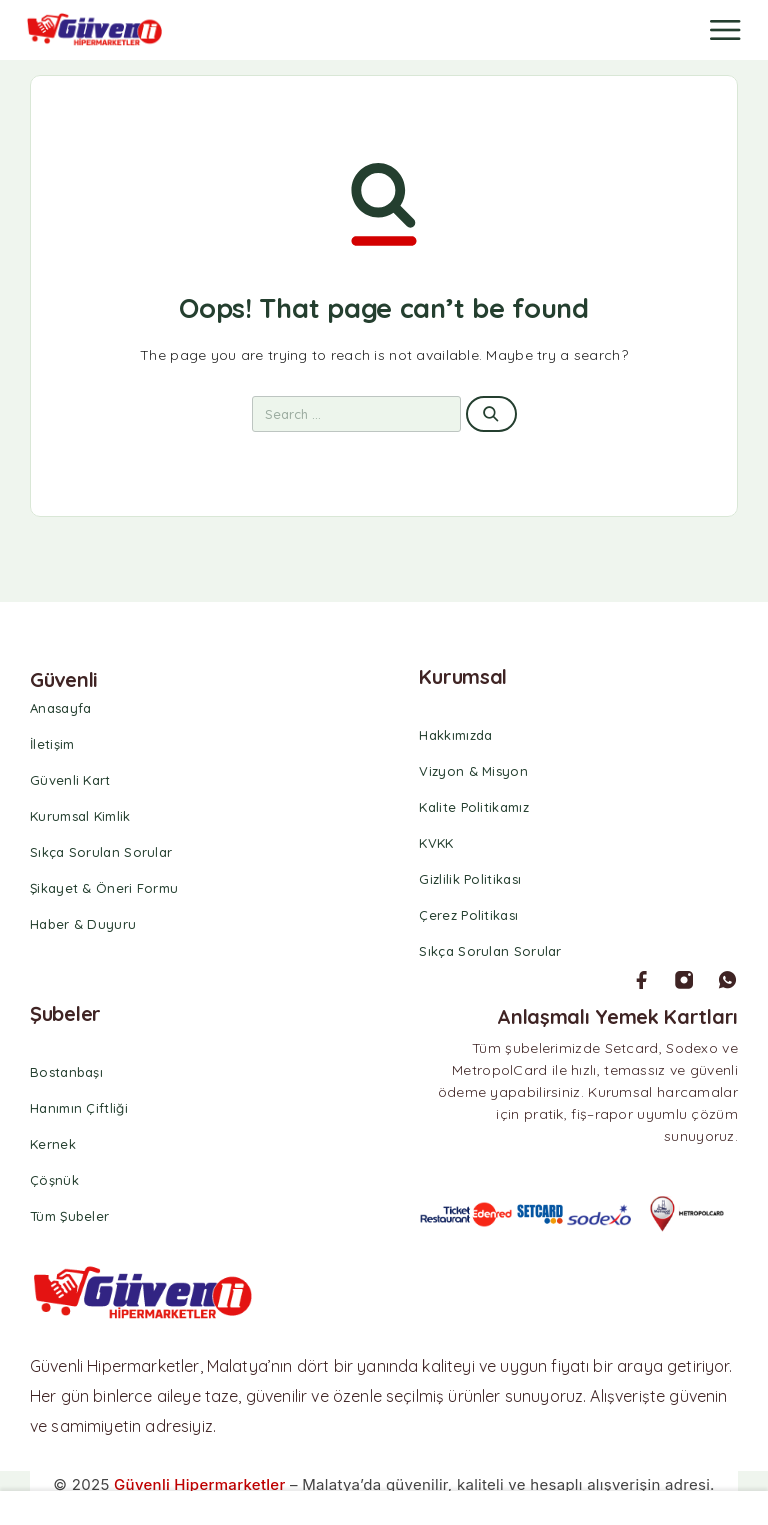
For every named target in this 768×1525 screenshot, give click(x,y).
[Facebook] (642, 980)
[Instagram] (684, 980)
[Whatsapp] (727, 980)
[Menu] (725, 30)
